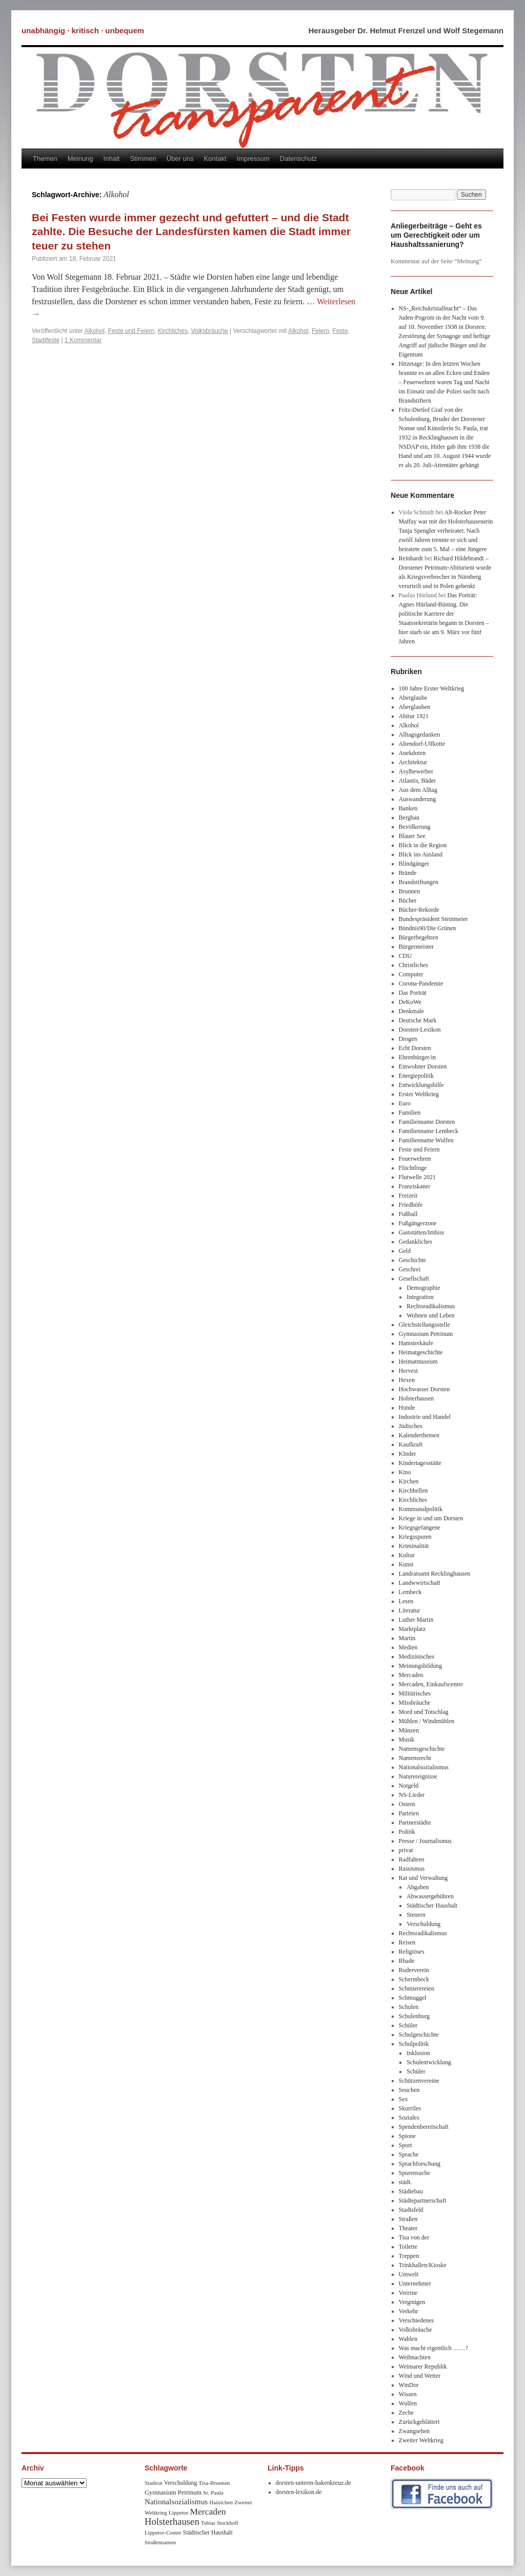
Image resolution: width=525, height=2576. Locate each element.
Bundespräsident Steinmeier (433, 919)
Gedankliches (415, 1241)
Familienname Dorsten (427, 1121)
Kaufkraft (411, 1444)
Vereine (408, 2292)
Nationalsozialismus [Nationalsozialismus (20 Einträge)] (176, 2501)
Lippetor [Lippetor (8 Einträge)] (179, 2512)
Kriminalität (414, 1545)
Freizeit (408, 1195)
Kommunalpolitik (420, 1509)
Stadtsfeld (411, 2209)
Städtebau (411, 2191)
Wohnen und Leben (431, 1315)
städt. (405, 2182)
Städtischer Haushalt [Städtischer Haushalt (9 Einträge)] (208, 2532)
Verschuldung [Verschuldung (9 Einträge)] (180, 2483)
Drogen (408, 1038)
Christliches (413, 965)
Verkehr (408, 2311)
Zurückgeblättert (419, 2421)
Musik (407, 1739)
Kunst (406, 1564)
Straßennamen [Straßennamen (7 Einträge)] (160, 2542)
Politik (407, 1831)
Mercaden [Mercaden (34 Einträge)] (208, 2511)
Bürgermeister (416, 946)
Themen (45, 158)
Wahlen (408, 2338)
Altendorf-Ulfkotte (422, 743)
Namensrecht (415, 1758)
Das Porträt (413, 992)
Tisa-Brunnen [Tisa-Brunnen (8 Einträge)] (214, 2483)
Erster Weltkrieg (419, 1094)
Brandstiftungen (418, 882)
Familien (410, 1112)
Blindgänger (414, 863)
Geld (405, 1250)
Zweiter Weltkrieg (421, 2440)
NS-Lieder (412, 1794)
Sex (403, 2099)
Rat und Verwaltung (423, 1877)
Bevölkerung (415, 826)
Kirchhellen (413, 1490)
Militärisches (415, 1693)
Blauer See (412, 836)
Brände (408, 872)
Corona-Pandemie (421, 983)
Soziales (409, 2117)
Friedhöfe (411, 1204)
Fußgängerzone (418, 1223)
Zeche (406, 2412)
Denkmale (411, 1011)
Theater (408, 2228)
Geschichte (412, 1260)
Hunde (407, 1407)
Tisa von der (414, 2237)
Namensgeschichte (422, 1748)
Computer (411, 974)
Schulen (409, 2006)
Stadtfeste (45, 340)
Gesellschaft (414, 1278)
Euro (405, 1103)
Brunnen (409, 891)
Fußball (408, 1214)
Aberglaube (413, 697)
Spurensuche (414, 2172)
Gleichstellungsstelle (424, 1324)
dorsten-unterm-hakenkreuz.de (313, 2482)
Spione (407, 2136)
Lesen (406, 1601)
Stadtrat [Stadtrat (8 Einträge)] (154, 2483)
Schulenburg (414, 2016)
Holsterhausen (416, 1398)
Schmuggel (413, 1997)
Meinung (80, 158)
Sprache (409, 2154)
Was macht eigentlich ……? (433, 2348)
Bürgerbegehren (418, 937)
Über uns (180, 158)
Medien (408, 1647)
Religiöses (412, 1951)
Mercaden (411, 1675)
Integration (420, 1297)
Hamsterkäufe (416, 1343)
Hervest (408, 1370)
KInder (407, 1453)
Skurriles (410, 2108)
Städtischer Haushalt (432, 1905)
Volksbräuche (209, 330)
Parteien (409, 1813)
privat (406, 1850)
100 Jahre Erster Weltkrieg (432, 688)
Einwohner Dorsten (423, 1066)
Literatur (409, 1610)
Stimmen (143, 158)
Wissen (408, 2394)
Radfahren (412, 1859)
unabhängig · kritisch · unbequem (83, 30)
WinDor (409, 2385)
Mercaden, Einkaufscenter (431, 1684)
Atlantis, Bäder (417, 780)
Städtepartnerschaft (423, 2200)
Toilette (408, 2246)
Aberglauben (415, 706)
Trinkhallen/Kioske (423, 2265)
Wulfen (408, 2403)
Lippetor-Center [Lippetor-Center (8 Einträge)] (163, 2532)
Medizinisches (416, 1656)
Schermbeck (414, 1979)
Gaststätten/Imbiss (422, 1232)
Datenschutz (298, 158)
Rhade (407, 1960)
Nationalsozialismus (424, 1767)
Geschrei (410, 1269)
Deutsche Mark (418, 1020)
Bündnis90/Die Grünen (427, 928)
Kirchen (409, 1481)
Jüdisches (410, 1426)
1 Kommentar (83, 340)
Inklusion (418, 2053)
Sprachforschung (419, 2163)
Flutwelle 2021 (417, 1177)
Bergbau (409, 817)
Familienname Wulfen (426, 1140)
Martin (407, 1638)
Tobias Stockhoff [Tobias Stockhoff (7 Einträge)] (219, 2523)
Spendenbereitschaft (424, 2126)
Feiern (320, 330)
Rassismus (412, 1868)
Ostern (407, 1804)
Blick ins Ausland (420, 854)
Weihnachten (415, 2357)
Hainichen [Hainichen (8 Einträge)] (221, 2502)
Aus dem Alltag (418, 789)
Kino (405, 1472)
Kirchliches (173, 330)
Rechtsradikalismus (431, 1306)
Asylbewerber (416, 771)
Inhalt (112, 158)
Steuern (416, 1914)
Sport (405, 2145)
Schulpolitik (414, 2043)
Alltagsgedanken (419, 734)
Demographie (423, 1287)
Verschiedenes (416, 2320)
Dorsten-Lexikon (420, 1029)
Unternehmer (415, 2283)
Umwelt (409, 2274)
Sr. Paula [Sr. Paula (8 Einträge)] (213, 2492)
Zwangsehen (414, 2431)
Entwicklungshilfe (421, 1084)
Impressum (253, 158)
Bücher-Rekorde (419, 909)
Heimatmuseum (418, 1361)
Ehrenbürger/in (417, 1057)
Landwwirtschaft (419, 1582)
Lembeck (410, 1592)
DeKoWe (410, 1002)
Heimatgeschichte (421, 1352)
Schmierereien (416, 1988)
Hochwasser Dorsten (424, 1389)
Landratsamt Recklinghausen (435, 1573)
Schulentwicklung (429, 2062)
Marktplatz (412, 1628)
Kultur (407, 1555)
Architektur (413, 762)
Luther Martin (416, 1619)
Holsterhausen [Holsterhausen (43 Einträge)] (172, 2521)
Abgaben (418, 1887)
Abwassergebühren (430, 1896)
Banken (408, 808)
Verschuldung (423, 1924)
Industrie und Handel (425, 1416)
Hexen (407, 1380)
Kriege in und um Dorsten (431, 1518)
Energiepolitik (416, 1075)
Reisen (407, 1942)
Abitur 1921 (414, 716)
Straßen (408, 2219)
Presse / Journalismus (425, 1841)
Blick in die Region (423, 845)
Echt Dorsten (415, 1048)
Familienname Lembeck (428, 1131)
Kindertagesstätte (420, 1463)
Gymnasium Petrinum (426, 1333)
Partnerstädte (415, 1822)
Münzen (409, 1730)
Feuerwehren (415, 1158)
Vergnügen (412, 2302)
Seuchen (409, 2089)
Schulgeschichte (419, 2034)
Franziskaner (415, 1186)
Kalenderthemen (419, 1435)
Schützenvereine (419, 2080)
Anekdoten (412, 753)
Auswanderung (417, 799)
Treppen (409, 2255)
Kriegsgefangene (419, 1527)
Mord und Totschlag (424, 1711)
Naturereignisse (418, 1776)
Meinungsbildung (420, 1665)
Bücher (408, 900)
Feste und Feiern (131, 330)
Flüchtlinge (413, 1167)
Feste (340, 330)
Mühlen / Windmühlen (427, 1721)
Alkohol (95, 330)
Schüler (408, 2025)
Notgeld (409, 1785)
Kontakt (215, 158)
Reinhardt (411, 558)
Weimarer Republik (423, 2366)
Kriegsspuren (415, 1536)
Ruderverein (414, 1970)
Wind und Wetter (420, 2375)
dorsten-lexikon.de (299, 2492)
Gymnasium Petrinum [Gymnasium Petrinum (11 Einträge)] (173, 2492)
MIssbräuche (415, 1702)
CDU (405, 955)
